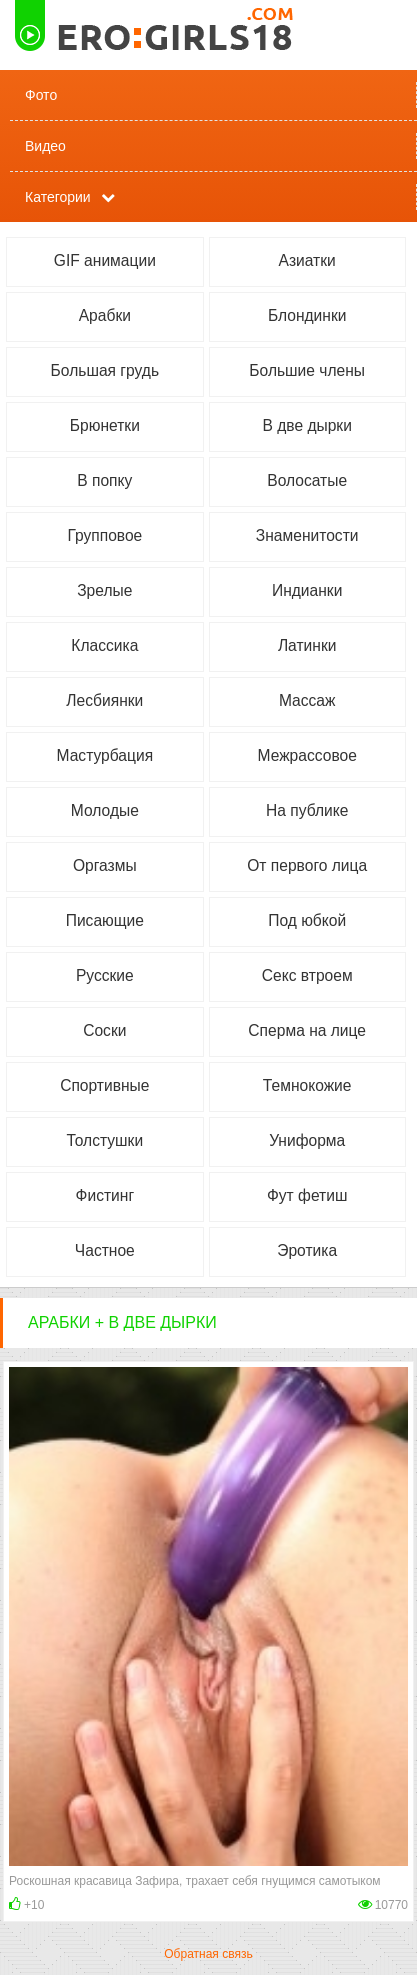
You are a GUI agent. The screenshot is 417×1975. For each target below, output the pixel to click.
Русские (105, 975)
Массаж (307, 700)
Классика (104, 645)
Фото (41, 95)
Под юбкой (307, 920)
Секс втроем (307, 975)
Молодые (105, 810)
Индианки (307, 590)
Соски (104, 1030)
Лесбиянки (104, 700)
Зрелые (104, 590)
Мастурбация (105, 755)
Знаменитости (307, 535)
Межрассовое (307, 755)
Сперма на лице (307, 1030)
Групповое (104, 535)
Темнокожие (307, 1085)
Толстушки (104, 1140)
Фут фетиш (307, 1195)
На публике (307, 810)
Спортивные (104, 1085)
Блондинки (307, 315)
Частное (105, 1250)
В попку (104, 480)
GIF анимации (105, 260)
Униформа (307, 1140)
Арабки (105, 315)
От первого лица (307, 865)
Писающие (105, 920)
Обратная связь (208, 1954)
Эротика (307, 1250)
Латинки (307, 645)
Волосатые (307, 480)
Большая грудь (105, 370)
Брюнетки (105, 425)
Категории (58, 197)
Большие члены (307, 370)
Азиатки (307, 260)
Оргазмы (105, 865)
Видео (45, 146)
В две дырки (306, 425)
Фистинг (105, 1195)
